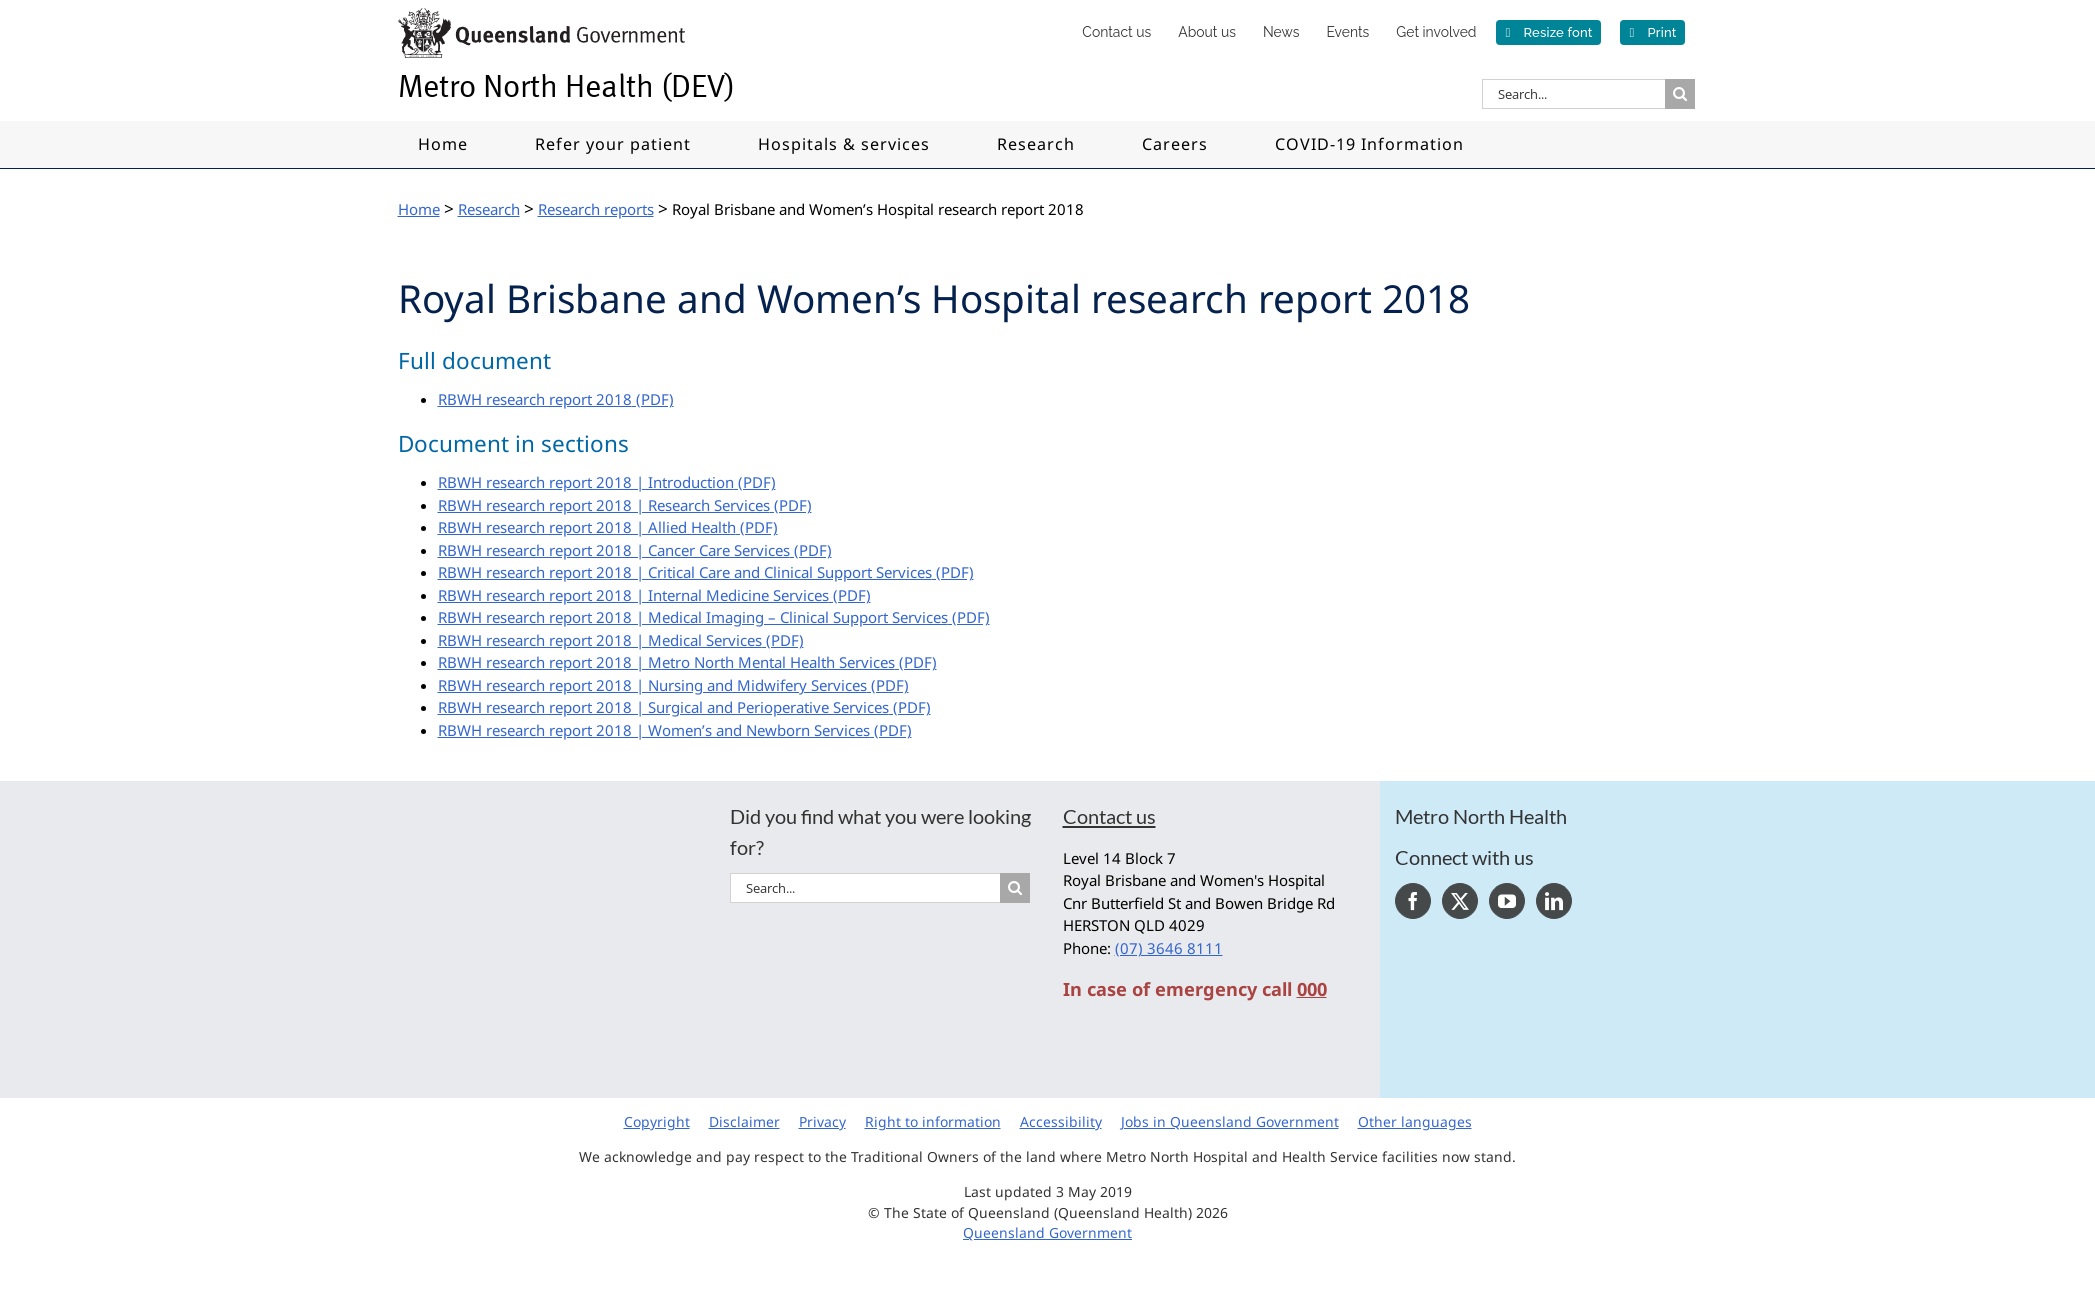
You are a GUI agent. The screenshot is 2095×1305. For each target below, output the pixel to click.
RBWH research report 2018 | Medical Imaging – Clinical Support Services (693, 617)
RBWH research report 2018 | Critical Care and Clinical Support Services (685, 572)
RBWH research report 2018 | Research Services (604, 505)
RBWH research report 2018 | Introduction (586, 482)
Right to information (933, 1121)
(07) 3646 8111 (1169, 948)
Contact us (1109, 816)
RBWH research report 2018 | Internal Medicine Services (633, 595)
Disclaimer (744, 1121)
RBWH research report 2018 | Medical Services (600, 640)
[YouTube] (1507, 901)
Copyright (657, 1121)
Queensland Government (1047, 1232)
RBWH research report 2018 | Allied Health (587, 527)
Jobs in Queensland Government (1230, 1121)
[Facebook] (1413, 901)
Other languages (1415, 1121)
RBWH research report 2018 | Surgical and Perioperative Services (663, 707)
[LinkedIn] (1554, 901)
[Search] (1680, 94)
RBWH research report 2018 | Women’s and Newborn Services (654, 730)
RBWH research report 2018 (535, 399)
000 (1312, 989)
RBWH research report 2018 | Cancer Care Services (614, 550)
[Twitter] (1460, 901)
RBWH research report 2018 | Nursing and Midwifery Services (652, 685)
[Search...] (1573, 94)
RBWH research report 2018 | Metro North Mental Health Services (666, 662)
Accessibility (1061, 1121)
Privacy (822, 1121)
